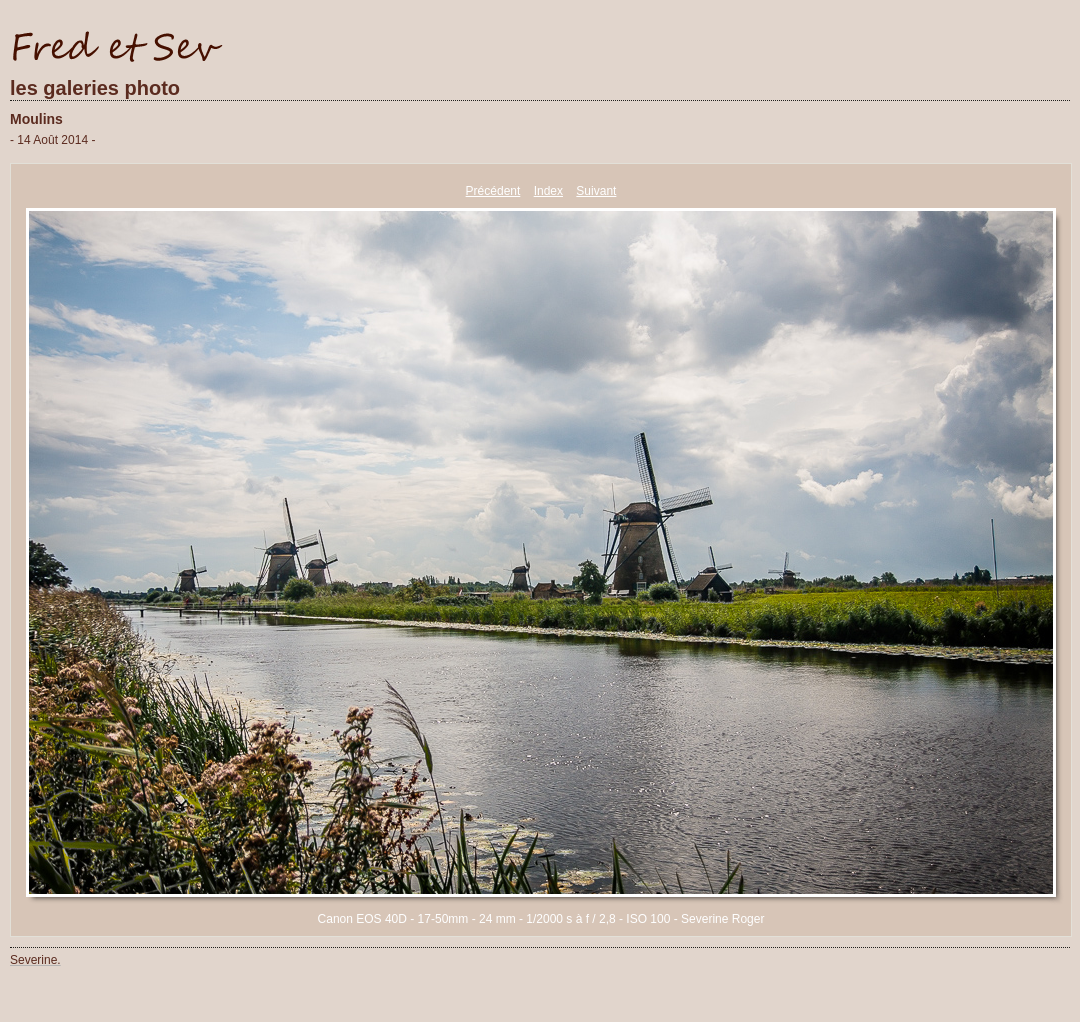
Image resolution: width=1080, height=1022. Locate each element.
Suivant (596, 191)
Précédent (493, 191)
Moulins (36, 119)
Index (548, 191)
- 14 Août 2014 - (52, 140)
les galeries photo (95, 88)
